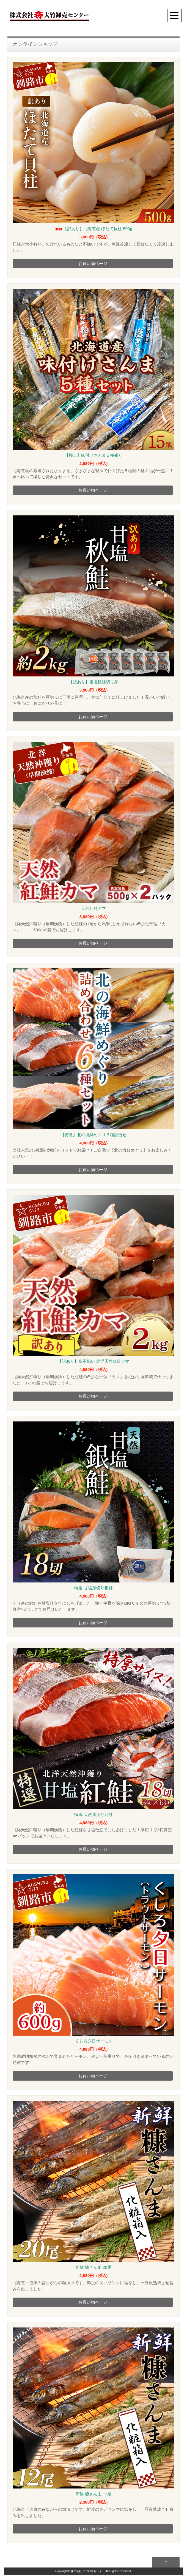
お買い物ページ (92, 263)
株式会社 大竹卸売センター (87, 2572)
